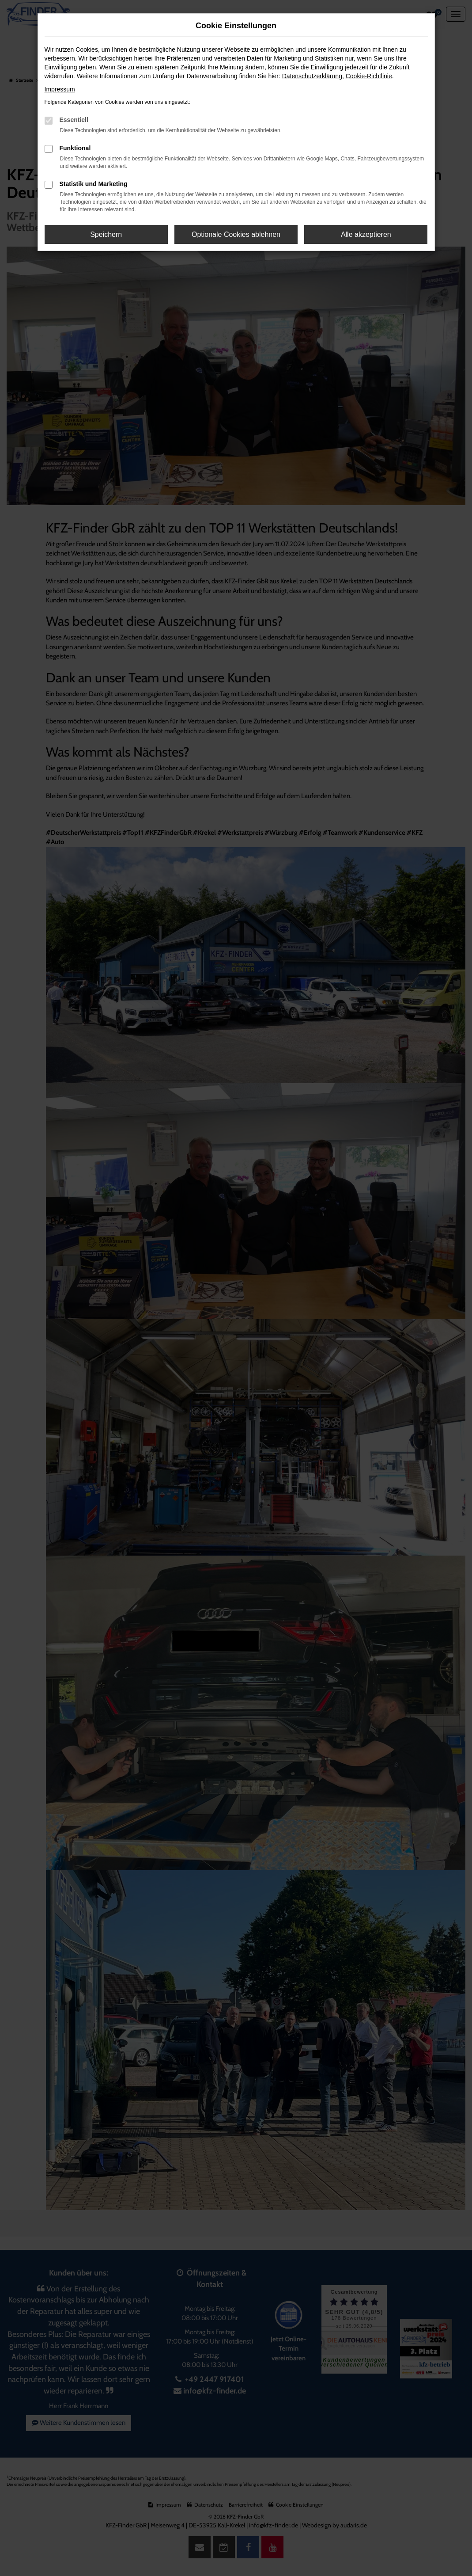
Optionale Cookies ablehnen (236, 234)
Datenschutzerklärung (312, 76)
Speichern (106, 234)
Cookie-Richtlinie (369, 76)
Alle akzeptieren (366, 234)
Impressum (60, 89)
